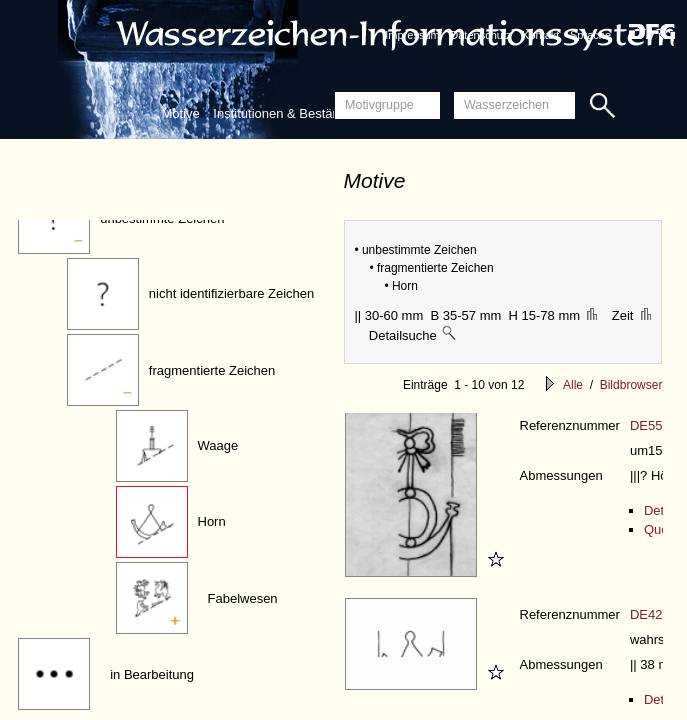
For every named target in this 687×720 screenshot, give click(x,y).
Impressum (412, 35)
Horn (212, 521)
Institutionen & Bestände (283, 113)
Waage (218, 445)
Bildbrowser (631, 385)
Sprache (590, 35)
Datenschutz (480, 35)
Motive (180, 113)
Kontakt (540, 35)
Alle (573, 385)
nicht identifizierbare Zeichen (231, 293)
